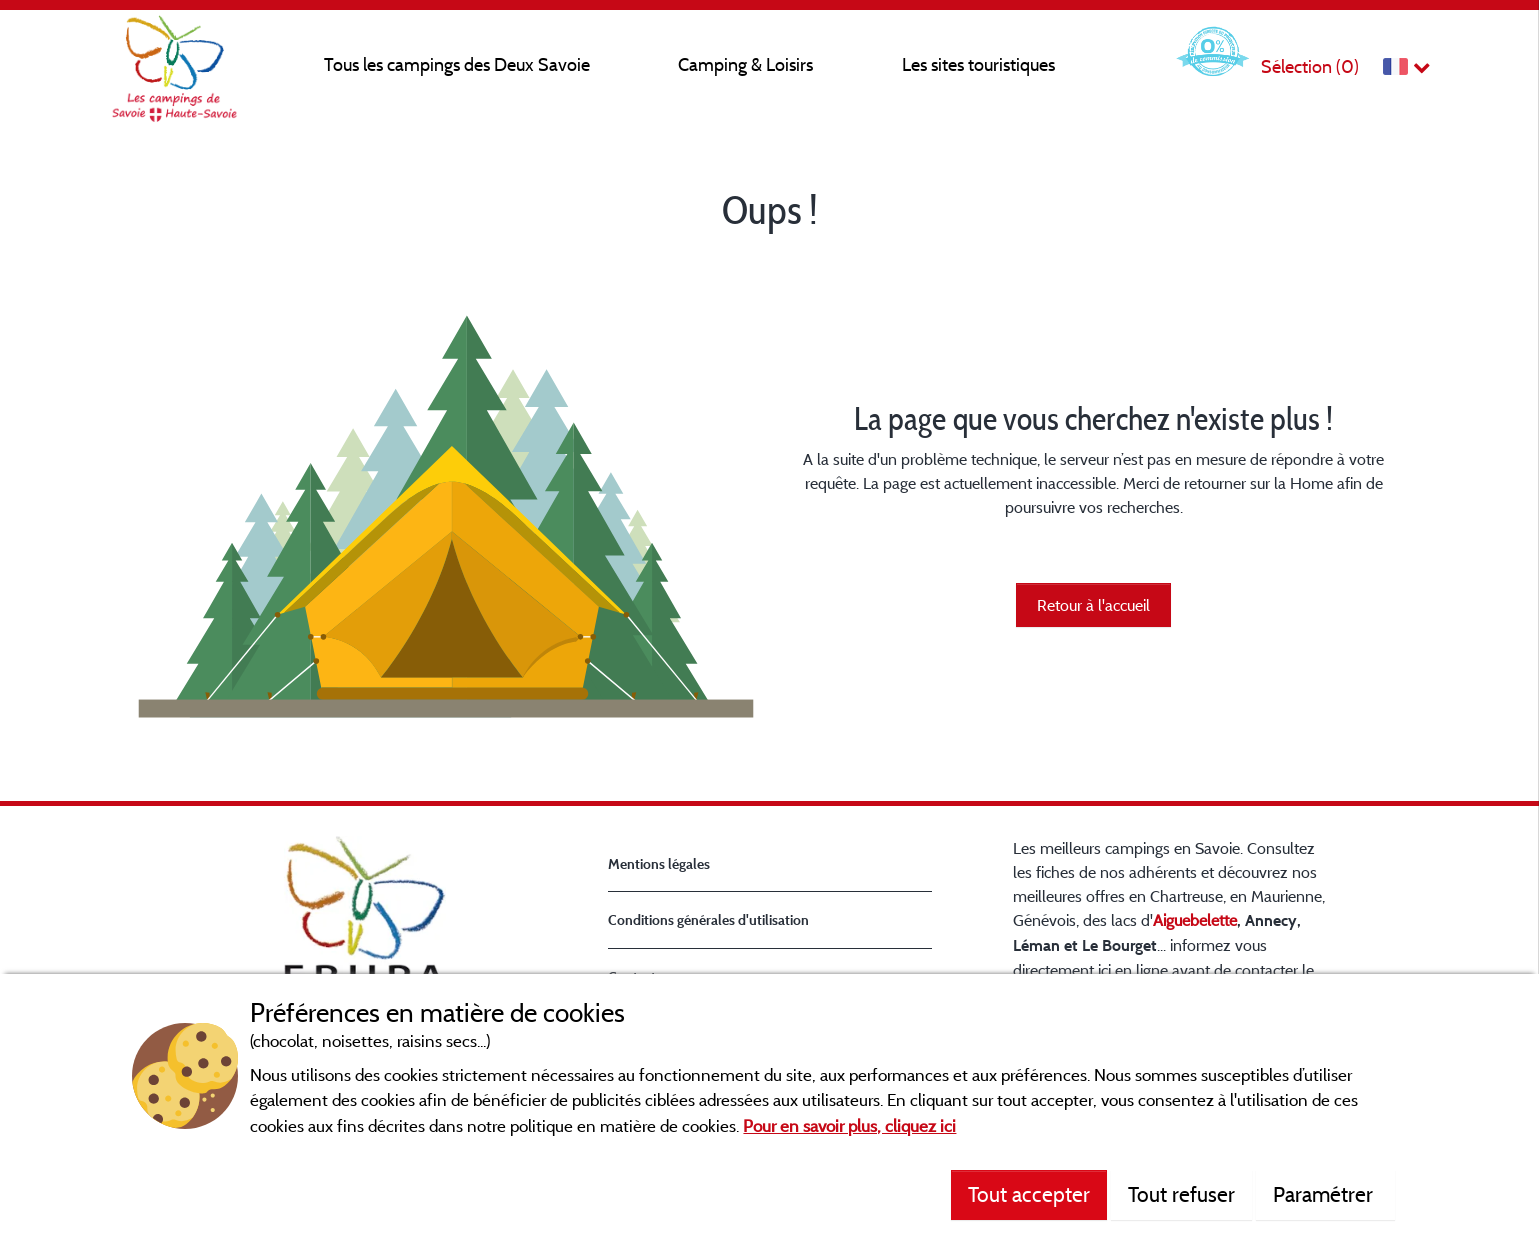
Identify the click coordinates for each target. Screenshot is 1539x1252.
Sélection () (1310, 66)
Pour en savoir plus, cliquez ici (849, 1125)
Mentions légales (659, 863)
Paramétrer (1325, 1194)
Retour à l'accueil (1093, 605)
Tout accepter (1029, 1194)
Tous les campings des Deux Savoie (457, 64)
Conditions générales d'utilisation (708, 919)
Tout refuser (1181, 1194)
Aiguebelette (1195, 920)
